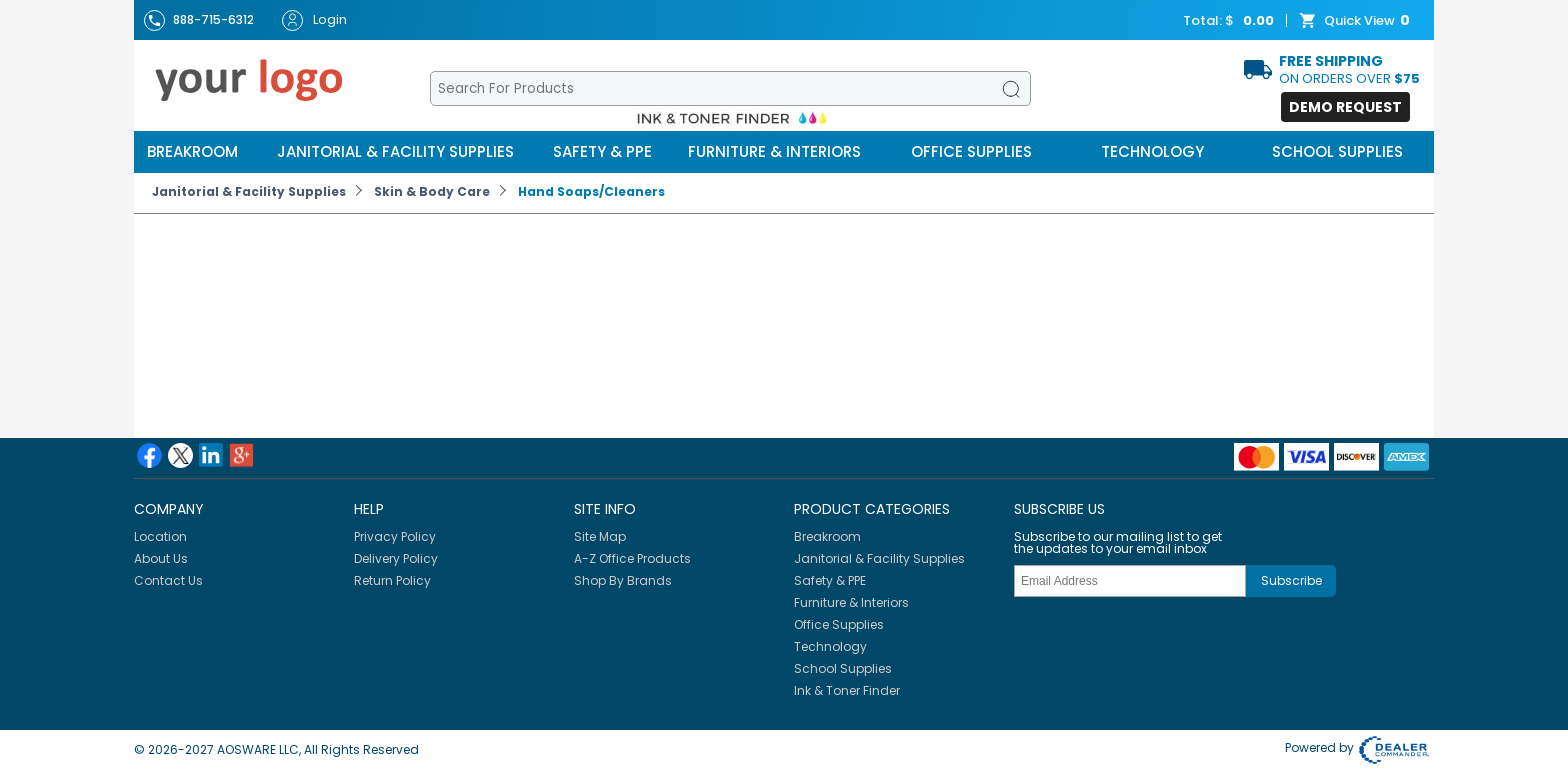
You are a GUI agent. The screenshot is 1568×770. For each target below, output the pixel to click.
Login (314, 20)
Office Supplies (971, 151)
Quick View (1357, 21)
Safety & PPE (602, 151)
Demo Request (1345, 107)
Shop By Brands (623, 580)
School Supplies (1337, 151)
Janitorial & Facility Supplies (395, 151)
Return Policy (392, 580)
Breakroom (192, 151)
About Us (161, 558)
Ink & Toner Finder (847, 690)
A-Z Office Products (632, 558)
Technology (1152, 151)
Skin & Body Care (432, 191)
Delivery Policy (396, 558)
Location (160, 536)
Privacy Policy (395, 536)
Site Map (600, 536)
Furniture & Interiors (774, 151)
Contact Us (168, 580)
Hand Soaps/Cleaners (591, 191)
